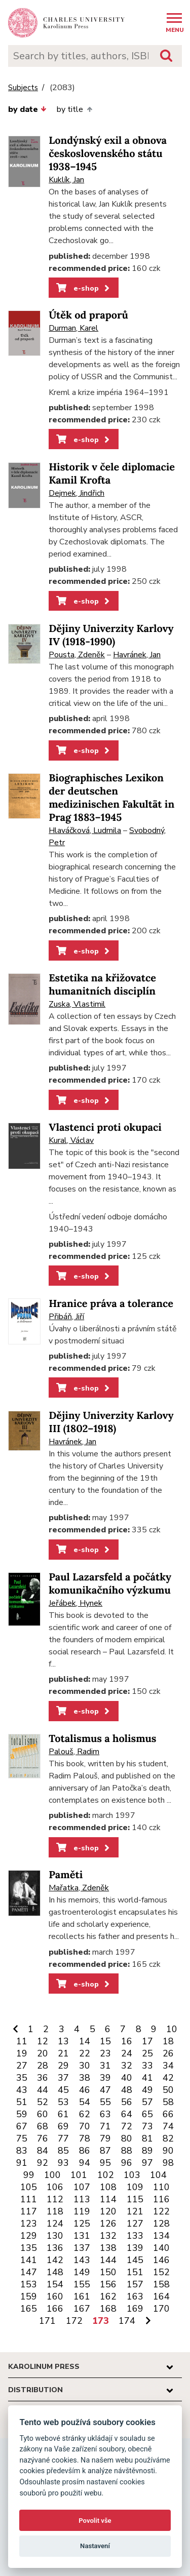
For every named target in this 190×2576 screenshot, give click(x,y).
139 (135, 2248)
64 (126, 2114)
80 (126, 2138)
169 (135, 2309)
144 (108, 2260)
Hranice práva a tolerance (111, 1303)
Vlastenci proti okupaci (105, 1127)
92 (42, 2163)
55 (105, 2102)
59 (21, 2114)
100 (52, 2175)
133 (135, 2236)
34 (168, 2065)
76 (42, 2138)
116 (161, 2199)
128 (161, 2223)
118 (55, 2211)
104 (158, 2175)
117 (28, 2211)
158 (161, 2284)
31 (105, 2065)
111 (28, 2199)
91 (21, 2163)
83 (21, 2151)
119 (81, 2211)
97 (147, 2163)
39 (105, 2078)
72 (126, 2126)
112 (55, 2199)
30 (84, 2065)
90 (168, 2151)
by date (27, 109)
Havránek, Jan (137, 654)
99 (28, 2175)
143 (81, 2260)
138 (108, 2248)
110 (161, 2187)
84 (42, 2151)
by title (74, 109)
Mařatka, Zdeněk (79, 1887)
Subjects (23, 88)
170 (161, 2309)
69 (63, 2126)
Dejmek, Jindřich (76, 493)
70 (84, 2126)
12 (42, 2041)
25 (147, 2053)
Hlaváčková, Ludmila (85, 830)
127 (135, 2223)
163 (135, 2296)
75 (21, 2138)
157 (135, 2284)
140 (161, 2248)
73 (147, 2126)
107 (81, 2187)
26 (168, 2053)
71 (105, 2126)
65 (147, 2114)
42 (168, 2078)
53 (63, 2102)
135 (28, 2248)
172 (74, 2321)
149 (81, 2272)
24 (126, 2053)
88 (126, 2151)
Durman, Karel (73, 328)
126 (108, 2223)
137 (81, 2248)
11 (21, 2041)
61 (63, 2114)
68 (42, 2126)
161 (81, 2296)
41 (147, 2078)
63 (105, 2114)
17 (147, 2041)
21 (63, 2053)
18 (168, 2041)
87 (105, 2151)
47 (105, 2090)
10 (171, 2029)
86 (84, 2151)
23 (105, 2053)
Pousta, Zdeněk (77, 654)
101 (78, 2175)
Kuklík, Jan (66, 179)
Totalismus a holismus (102, 1738)
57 (147, 2102)
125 (81, 2223)
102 (105, 2175)
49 (147, 2090)
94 (84, 2163)
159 (28, 2296)
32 (126, 2065)
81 (147, 2138)
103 (132, 2175)
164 (161, 2296)
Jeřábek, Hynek (75, 1603)
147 (28, 2272)
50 (168, 2090)
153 (28, 2284)
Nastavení (95, 2546)
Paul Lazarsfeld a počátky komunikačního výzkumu (110, 1584)
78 (84, 2138)
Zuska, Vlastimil (77, 1004)
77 (63, 2138)
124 (55, 2223)
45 (63, 2090)
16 (126, 2041)
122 (161, 2211)
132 (108, 2236)
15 (105, 2041)
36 (42, 2078)
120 (108, 2211)
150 (108, 2272)
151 (135, 2272)
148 (55, 2272)
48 (126, 2090)
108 (108, 2187)
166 (55, 2309)
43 (21, 2090)
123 (28, 2223)
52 (42, 2102)
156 (108, 2284)
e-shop (83, 288)
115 (135, 2199)
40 (126, 2078)
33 (147, 2065)
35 (21, 2078)
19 (21, 2053)
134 (161, 2236)
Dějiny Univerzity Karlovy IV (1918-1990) (111, 635)
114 (108, 2199)
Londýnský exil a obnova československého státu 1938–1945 (108, 153)
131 (81, 2236)
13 (63, 2041)
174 (127, 2321)
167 (81, 2309)
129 (28, 2236)
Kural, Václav (71, 1140)
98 (168, 2163)
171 (47, 2321)
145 (135, 2260)
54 (84, 2102)
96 (126, 2163)
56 (126, 2102)
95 (105, 2163)
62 (84, 2114)
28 (42, 2065)
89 (147, 2151)
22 (84, 2053)
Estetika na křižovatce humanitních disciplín (102, 985)
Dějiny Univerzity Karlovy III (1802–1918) (111, 1422)
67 (21, 2126)
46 (84, 2090)
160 (55, 2296)
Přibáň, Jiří (66, 1316)
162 (108, 2296)
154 (55, 2284)
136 (55, 2248)
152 (161, 2272)
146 (161, 2260)
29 (63, 2065)
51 (21, 2102)
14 (84, 2041)
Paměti (66, 1875)
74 (168, 2126)
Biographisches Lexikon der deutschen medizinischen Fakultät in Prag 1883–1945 (111, 798)
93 (63, 2163)
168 (108, 2309)
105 (28, 2187)
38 (84, 2078)
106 (55, 2187)
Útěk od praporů (88, 315)
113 (81, 2199)
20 (42, 2053)
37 (63, 2078)
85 (63, 2151)
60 (42, 2114)
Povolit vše (95, 2520)
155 (81, 2284)
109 (135, 2187)
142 (55, 2260)
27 (21, 2065)
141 (28, 2260)
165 (28, 2309)
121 (135, 2211)
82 (168, 2138)
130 (55, 2236)
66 (168, 2114)
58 (168, 2102)
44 (42, 2090)
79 (105, 2138)
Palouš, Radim (74, 1751)
